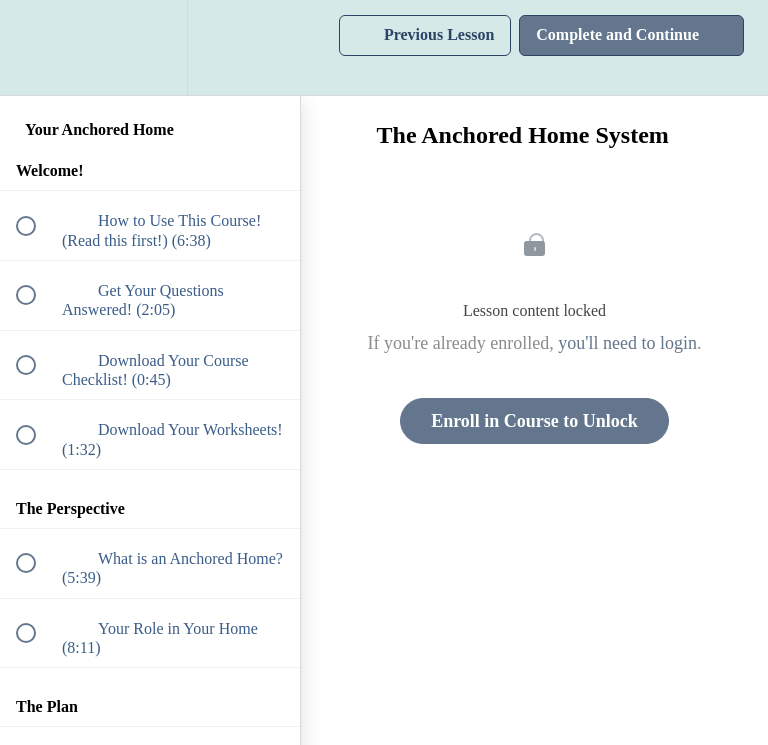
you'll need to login (627, 343)
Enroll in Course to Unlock (534, 421)
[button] (37, 47)
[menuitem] (150, 47)
